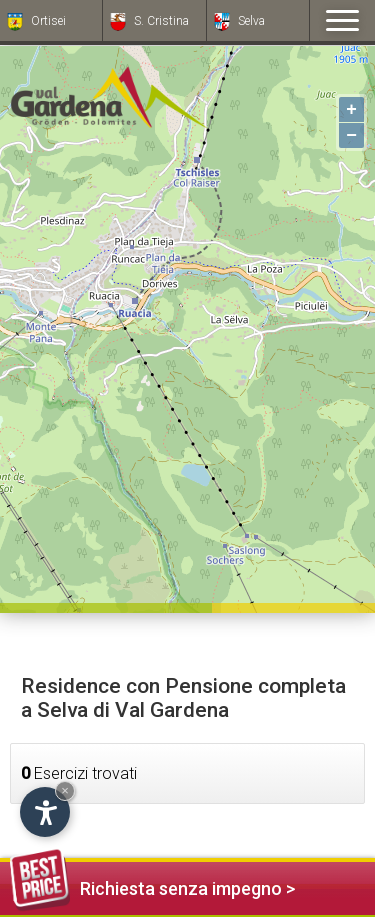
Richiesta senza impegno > (152, 885)
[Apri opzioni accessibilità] (45, 812)
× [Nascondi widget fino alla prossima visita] (65, 790)
